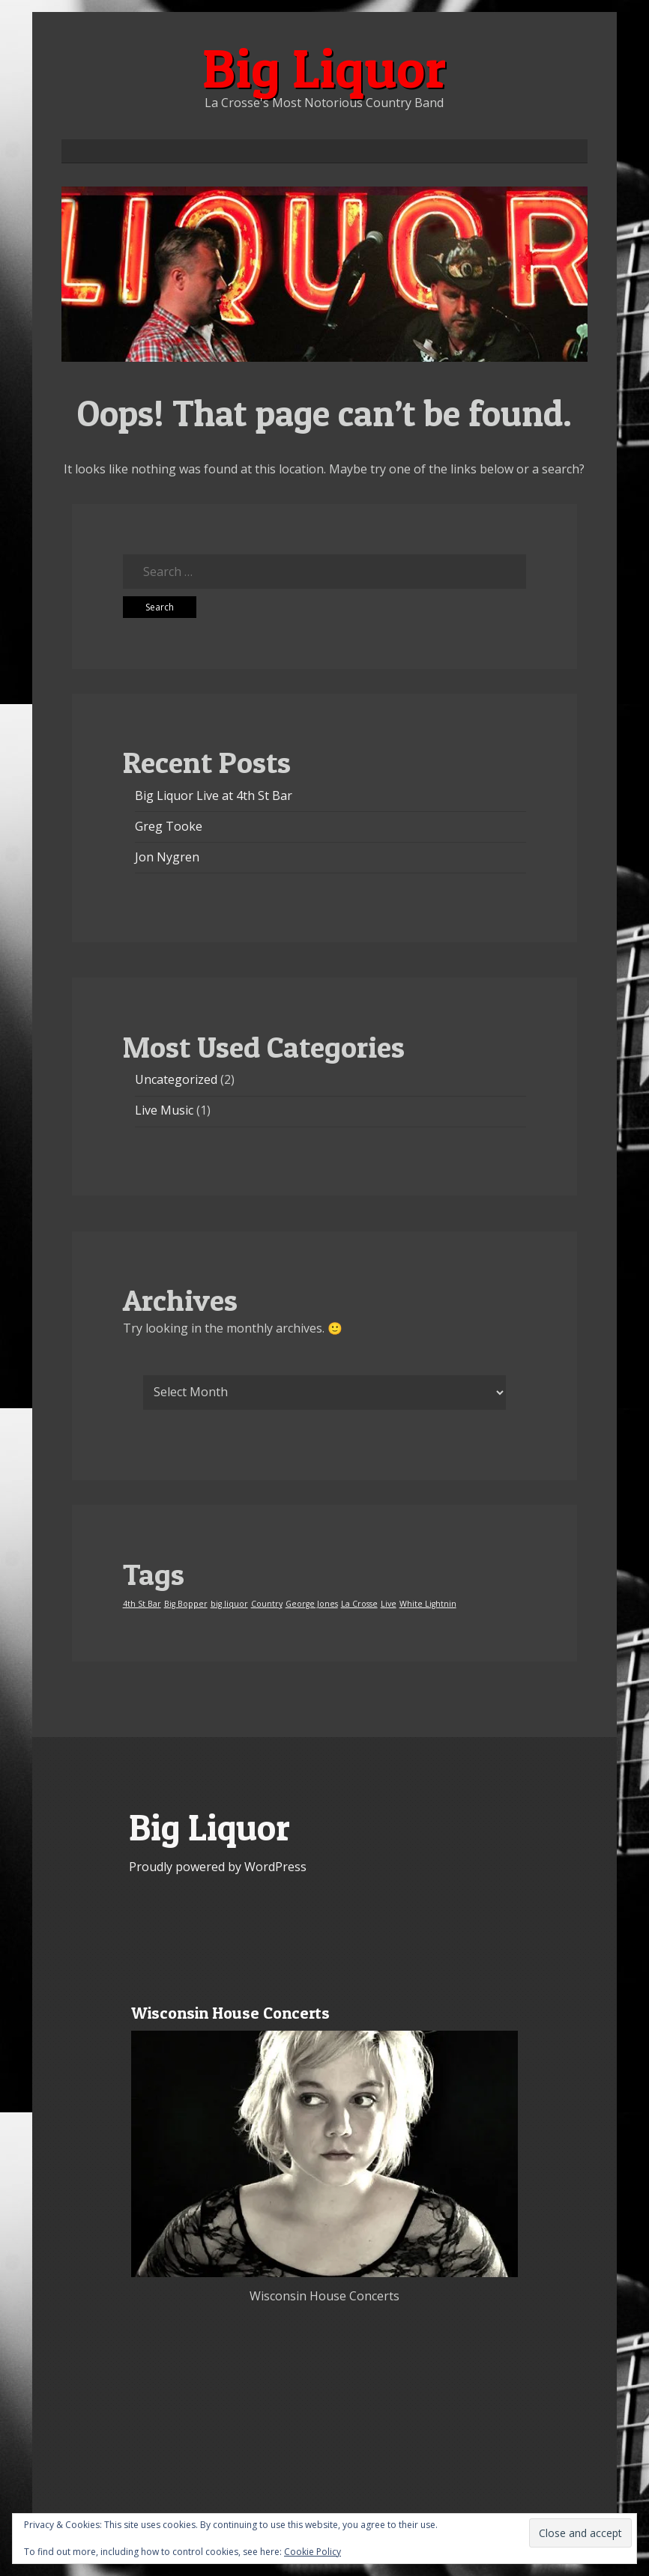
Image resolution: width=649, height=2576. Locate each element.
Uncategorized (176, 1079)
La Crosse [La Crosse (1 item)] (359, 1603)
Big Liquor (324, 68)
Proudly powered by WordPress (218, 1866)
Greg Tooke (168, 826)
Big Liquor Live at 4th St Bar (213, 795)
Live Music (164, 1110)
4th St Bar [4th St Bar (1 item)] (142, 1603)
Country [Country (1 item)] (267, 1603)
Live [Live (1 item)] (388, 1603)
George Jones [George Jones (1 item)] (312, 1603)
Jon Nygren (167, 857)
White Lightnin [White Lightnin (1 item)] (427, 1603)
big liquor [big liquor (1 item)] (229, 1603)
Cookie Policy (312, 2551)
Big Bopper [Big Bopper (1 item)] (186, 1603)
